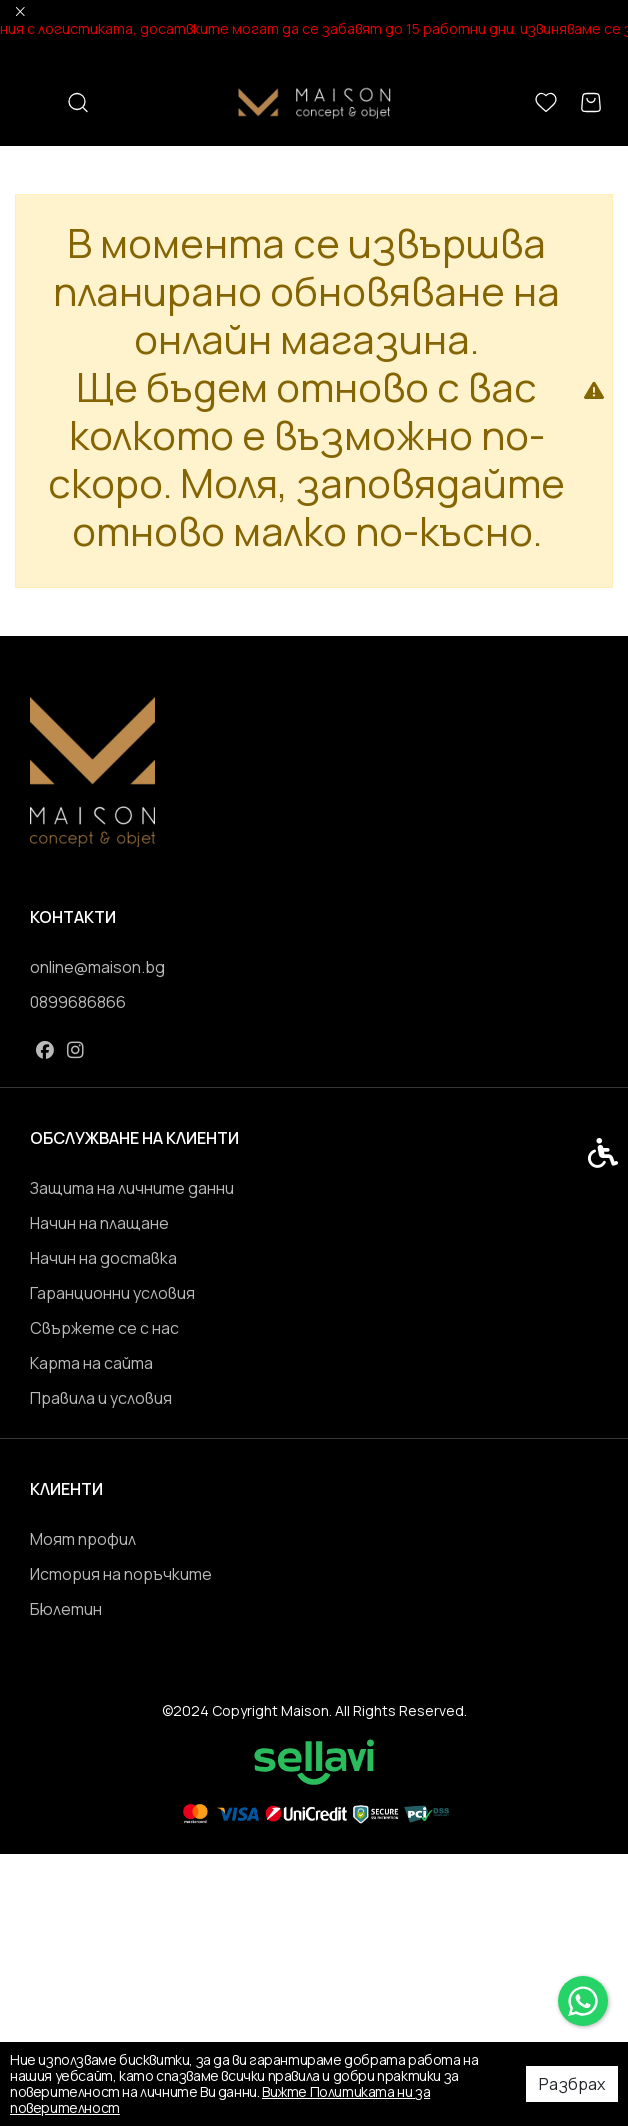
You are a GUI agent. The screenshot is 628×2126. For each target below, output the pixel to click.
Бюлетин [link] (66, 1609)
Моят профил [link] (83, 1539)
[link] (583, 2001)
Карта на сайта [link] (91, 1363)
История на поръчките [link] (121, 1574)
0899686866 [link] (78, 1002)
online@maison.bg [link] (97, 967)
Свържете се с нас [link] (104, 1328)
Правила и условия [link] (101, 1398)
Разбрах (572, 2084)
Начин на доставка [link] (103, 1258)
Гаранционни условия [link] (112, 1293)
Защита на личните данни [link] (132, 1188)
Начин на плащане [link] (99, 1223)
